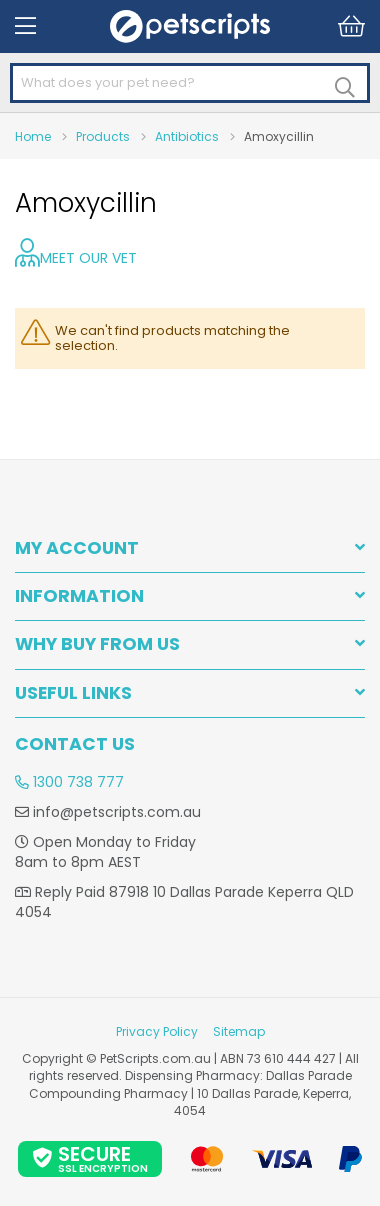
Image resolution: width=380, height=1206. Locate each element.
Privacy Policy (157, 1031)
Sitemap (239, 1031)
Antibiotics (187, 136)
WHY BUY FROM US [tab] (97, 644)
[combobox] (190, 83)
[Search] (345, 88)
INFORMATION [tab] (79, 596)
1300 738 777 (69, 782)
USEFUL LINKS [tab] (73, 693)
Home (33, 136)
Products (103, 136)
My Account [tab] (77, 548)
